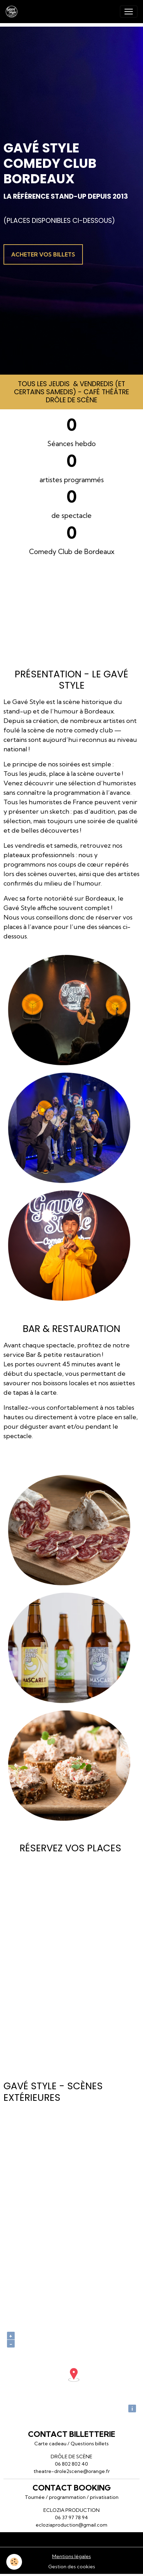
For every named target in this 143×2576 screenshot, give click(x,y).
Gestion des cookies (71, 2566)
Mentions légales (71, 2556)
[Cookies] (14, 2562)
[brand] (13, 12)
